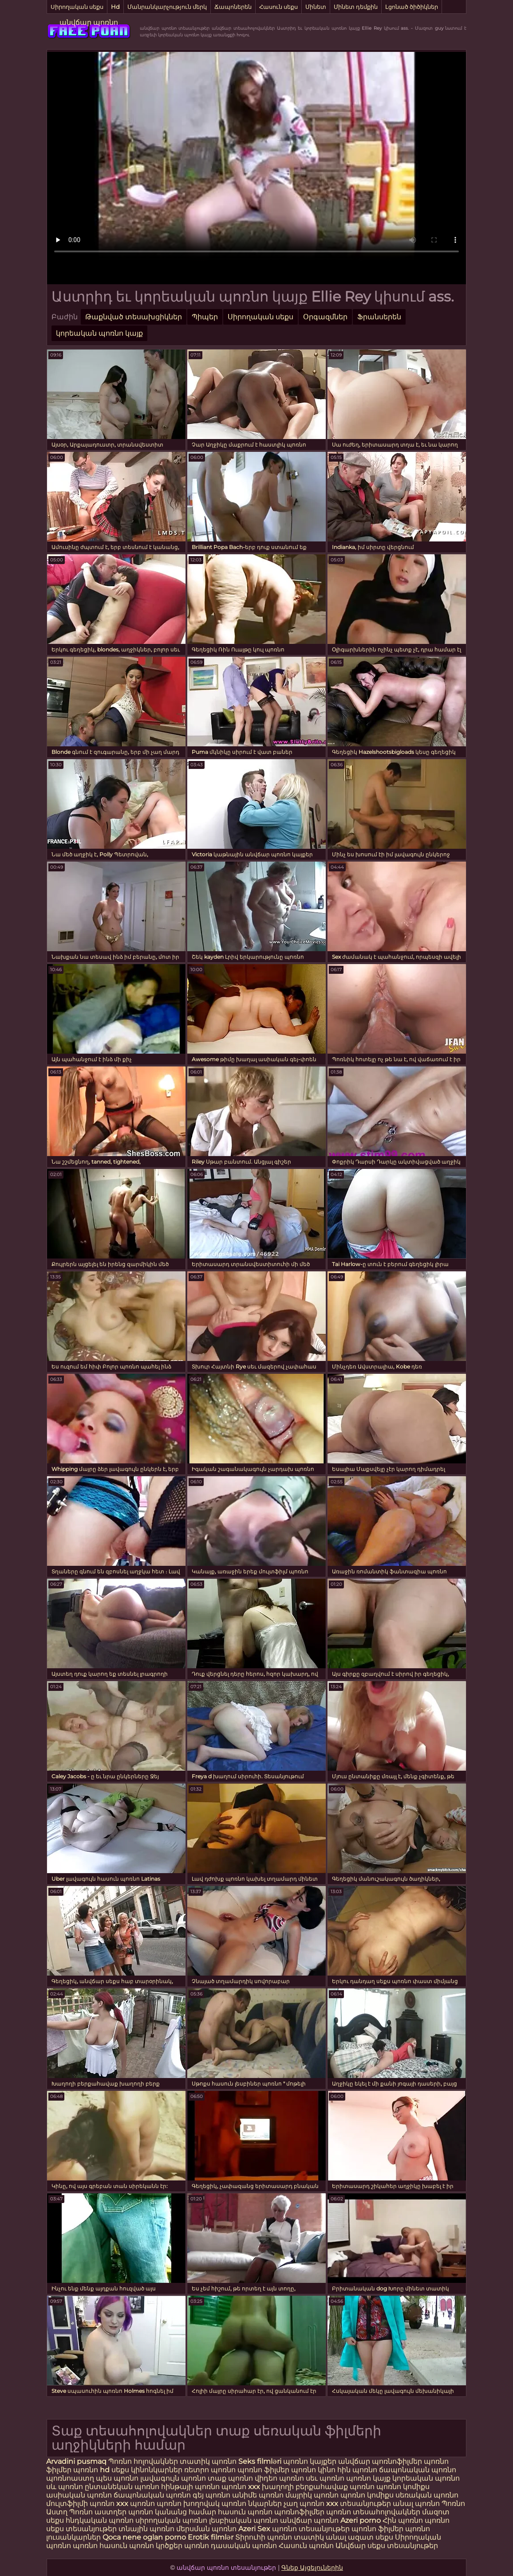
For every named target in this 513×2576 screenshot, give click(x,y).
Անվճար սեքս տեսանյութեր (386, 2545)
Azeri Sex (255, 2529)
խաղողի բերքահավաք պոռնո (318, 2486)
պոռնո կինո (314, 2470)
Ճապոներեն (233, 6)
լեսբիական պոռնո (243, 2520)
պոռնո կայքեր (309, 2461)
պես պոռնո (117, 2478)
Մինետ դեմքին (356, 6)
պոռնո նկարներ (251, 2503)
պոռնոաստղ (70, 2478)
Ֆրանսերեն (379, 317)
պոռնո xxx (240, 2486)
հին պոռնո (357, 2470)
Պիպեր (205, 317)
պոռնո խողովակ (188, 2503)
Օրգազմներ (325, 317)
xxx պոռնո (135, 2503)
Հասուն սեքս (278, 6)
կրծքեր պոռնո (183, 2545)
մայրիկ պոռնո (312, 2495)
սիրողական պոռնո (171, 2520)
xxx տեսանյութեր (358, 2503)
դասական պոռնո (245, 2545)
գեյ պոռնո (211, 2495)
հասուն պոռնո (245, 2512)
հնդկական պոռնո (100, 2520)
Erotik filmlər (211, 2537)
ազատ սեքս (370, 2537)
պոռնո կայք (368, 2478)
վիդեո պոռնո (279, 2478)
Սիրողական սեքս (77, 6)
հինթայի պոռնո (190, 2486)
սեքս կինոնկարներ (146, 2470)
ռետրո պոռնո (210, 2470)
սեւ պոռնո (325, 2478)
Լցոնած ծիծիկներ (411, 6)
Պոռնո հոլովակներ (144, 2461)
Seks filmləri (260, 2461)
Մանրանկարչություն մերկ (167, 6)
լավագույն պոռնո (173, 2478)
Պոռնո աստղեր (97, 2512)
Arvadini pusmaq (77, 2461)
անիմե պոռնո (258, 2495)
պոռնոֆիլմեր (299, 2512)
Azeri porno (361, 2520)
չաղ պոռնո (304, 2503)
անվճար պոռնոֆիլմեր (380, 2461)
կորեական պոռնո (426, 2478)
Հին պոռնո (404, 2520)
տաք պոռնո (230, 2478)
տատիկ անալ (320, 2537)
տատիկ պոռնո (208, 2461)
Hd (115, 6)
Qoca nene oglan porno (145, 2537)
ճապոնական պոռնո (417, 2470)
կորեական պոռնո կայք (99, 333)
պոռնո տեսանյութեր (311, 2529)
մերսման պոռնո (206, 2529)
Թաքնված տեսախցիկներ (133, 317)
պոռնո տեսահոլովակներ (374, 2512)
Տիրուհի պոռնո (264, 2537)
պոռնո (437, 2520)
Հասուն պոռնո (307, 2545)
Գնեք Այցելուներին (312, 2568)
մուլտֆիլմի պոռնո (80, 2503)
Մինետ (315, 6)
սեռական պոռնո (426, 2495)
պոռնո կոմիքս (403, 2486)
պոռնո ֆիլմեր (264, 2470)
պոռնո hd (91, 2470)
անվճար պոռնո (88, 22)
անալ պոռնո (416, 2503)
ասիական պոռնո (79, 2495)
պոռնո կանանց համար (172, 2512)
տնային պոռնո (146, 2529)
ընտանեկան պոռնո (122, 2486)
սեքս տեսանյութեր (81, 2529)
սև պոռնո (64, 2486)
